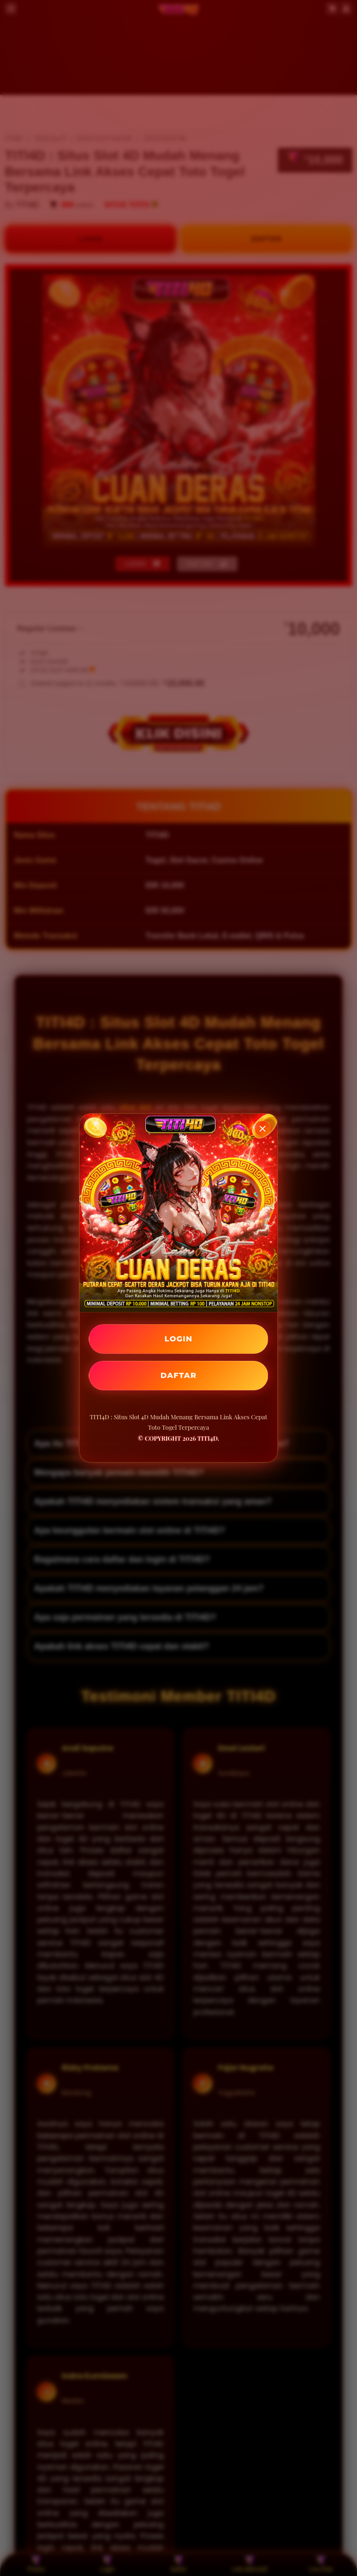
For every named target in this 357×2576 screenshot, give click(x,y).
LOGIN (179, 1338)
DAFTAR (178, 1375)
